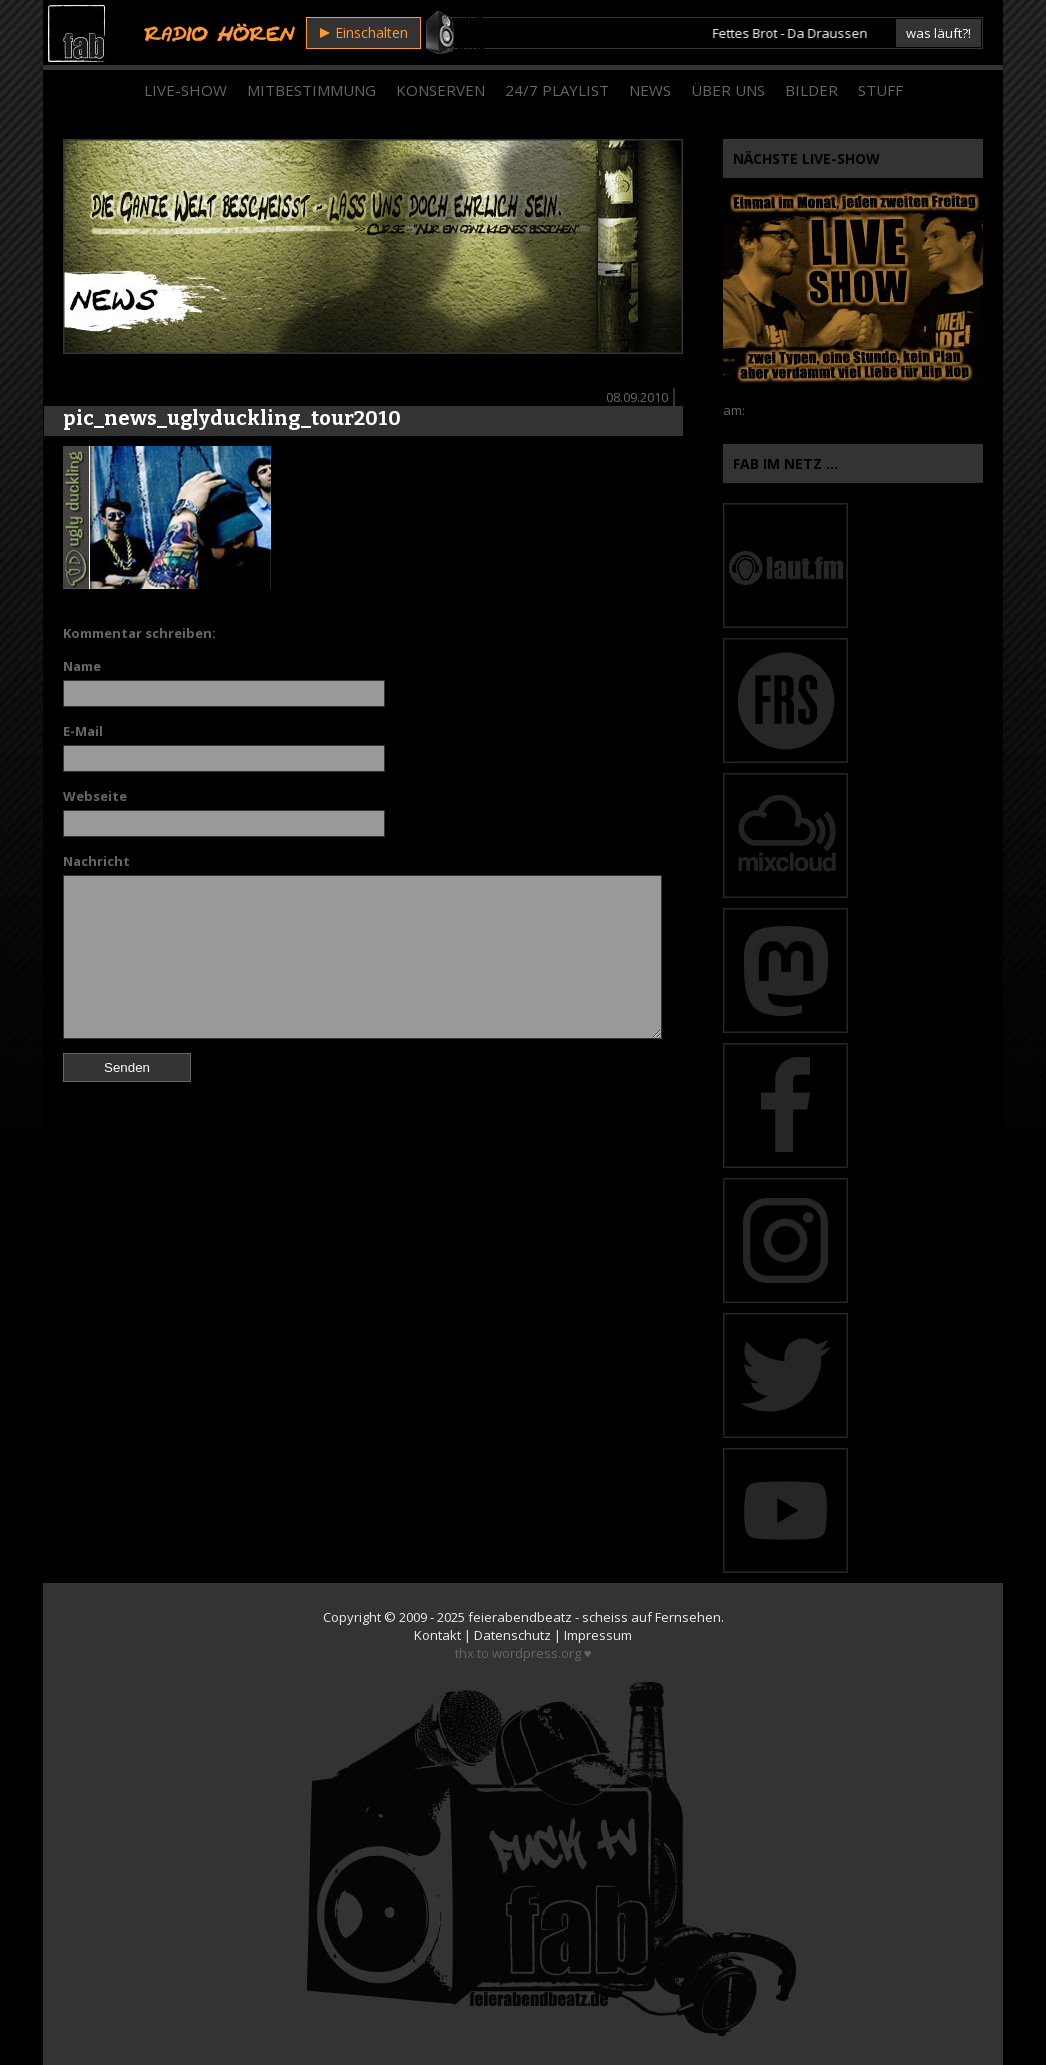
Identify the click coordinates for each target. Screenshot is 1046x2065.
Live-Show (185, 90)
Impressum (598, 1635)
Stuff (880, 90)
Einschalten (364, 32)
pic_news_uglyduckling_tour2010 (232, 418)
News (650, 90)
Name (82, 666)
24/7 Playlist (557, 90)
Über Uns (728, 90)
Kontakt (437, 1635)
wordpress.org (536, 1653)
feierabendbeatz (520, 1617)
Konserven (440, 90)
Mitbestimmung (311, 90)
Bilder (811, 90)
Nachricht (96, 861)
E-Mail (83, 731)
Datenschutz (512, 1635)
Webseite (95, 796)
